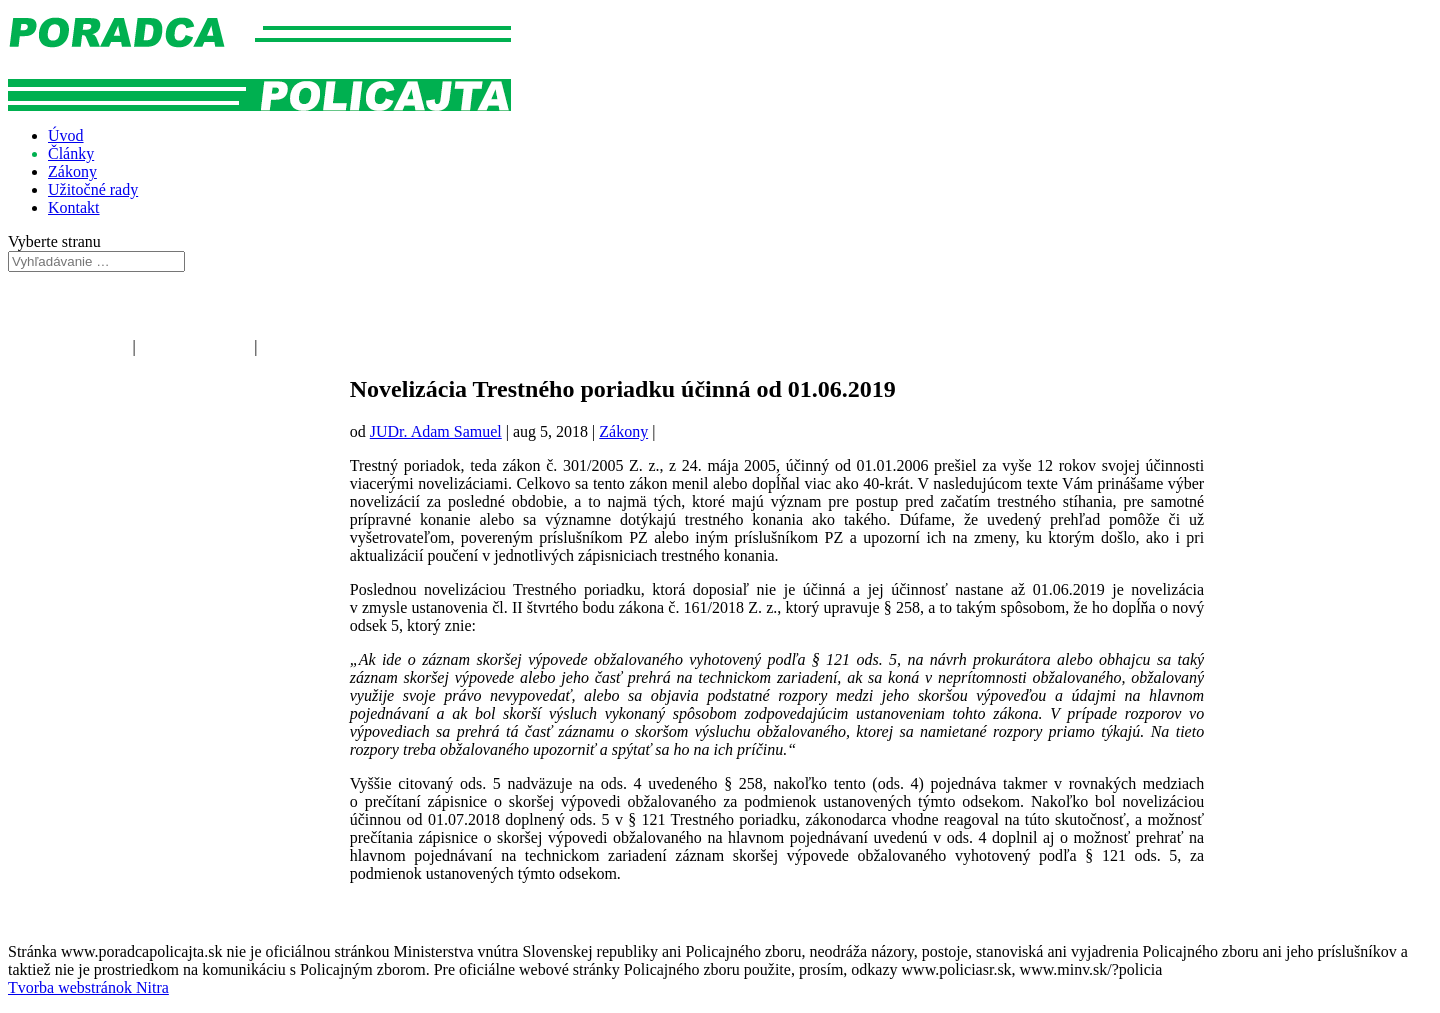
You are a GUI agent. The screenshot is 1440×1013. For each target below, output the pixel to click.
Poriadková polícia (68, 346)
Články (71, 153)
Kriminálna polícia (321, 346)
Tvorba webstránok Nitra (88, 987)
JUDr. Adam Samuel (436, 431)
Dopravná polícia (195, 346)
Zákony (72, 171)
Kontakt (74, 207)
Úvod (66, 135)
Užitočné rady (93, 189)
